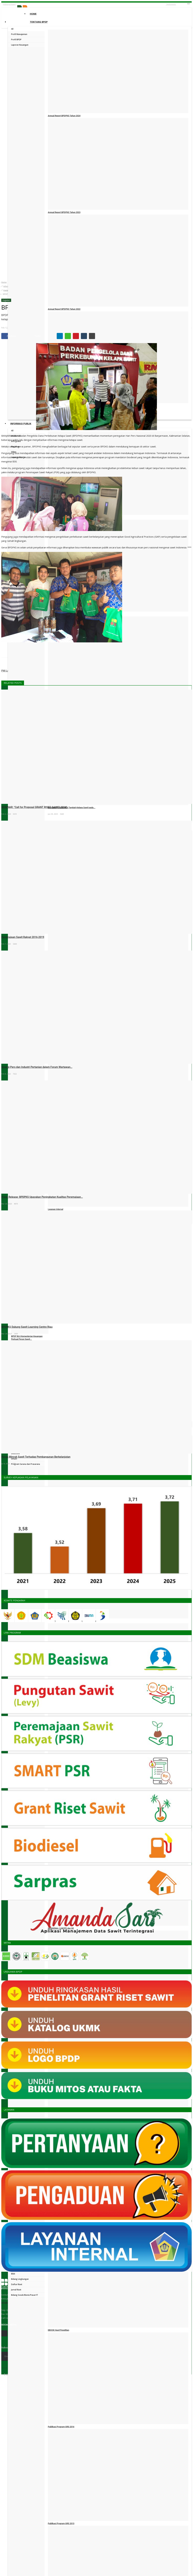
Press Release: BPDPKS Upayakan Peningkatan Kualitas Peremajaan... (42, 1196)
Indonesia (171, 4)
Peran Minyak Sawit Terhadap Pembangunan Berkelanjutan (35, 1456)
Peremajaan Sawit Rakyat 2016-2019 (22, 937)
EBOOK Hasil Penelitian (58, 2330)
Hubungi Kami (9, 4)
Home (33, 13)
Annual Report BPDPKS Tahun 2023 (64, 212)
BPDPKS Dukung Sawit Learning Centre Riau (27, 1326)
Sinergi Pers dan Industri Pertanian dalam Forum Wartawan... (36, 1067)
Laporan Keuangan (19, 44)
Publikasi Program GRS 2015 (61, 2523)
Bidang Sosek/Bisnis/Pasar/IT (24, 2295)
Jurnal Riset (16, 2289)
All (12, 29)
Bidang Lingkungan (20, 2279)
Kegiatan (7, 290)
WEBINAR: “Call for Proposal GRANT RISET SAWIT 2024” (34, 807)
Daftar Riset (16, 2284)
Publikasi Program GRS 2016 (61, 2426)
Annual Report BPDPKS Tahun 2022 (64, 309)
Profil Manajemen (19, 34)
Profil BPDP (16, 39)
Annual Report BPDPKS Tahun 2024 (64, 115)
